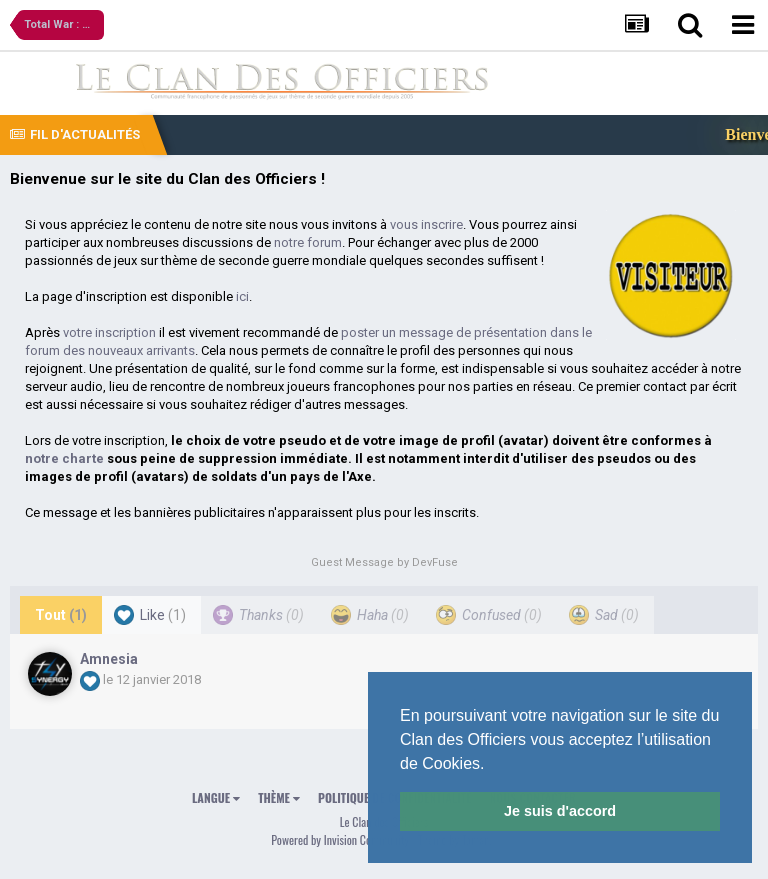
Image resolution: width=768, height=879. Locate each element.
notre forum (308, 242)
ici (242, 296)
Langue (216, 797)
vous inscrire (426, 224)
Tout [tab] (61, 615)
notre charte (64, 458)
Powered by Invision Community (340, 839)
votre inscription (109, 332)
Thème (279, 797)
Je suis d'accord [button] (560, 811)
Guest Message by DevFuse (384, 562)
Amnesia (109, 659)
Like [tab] (150, 615)
